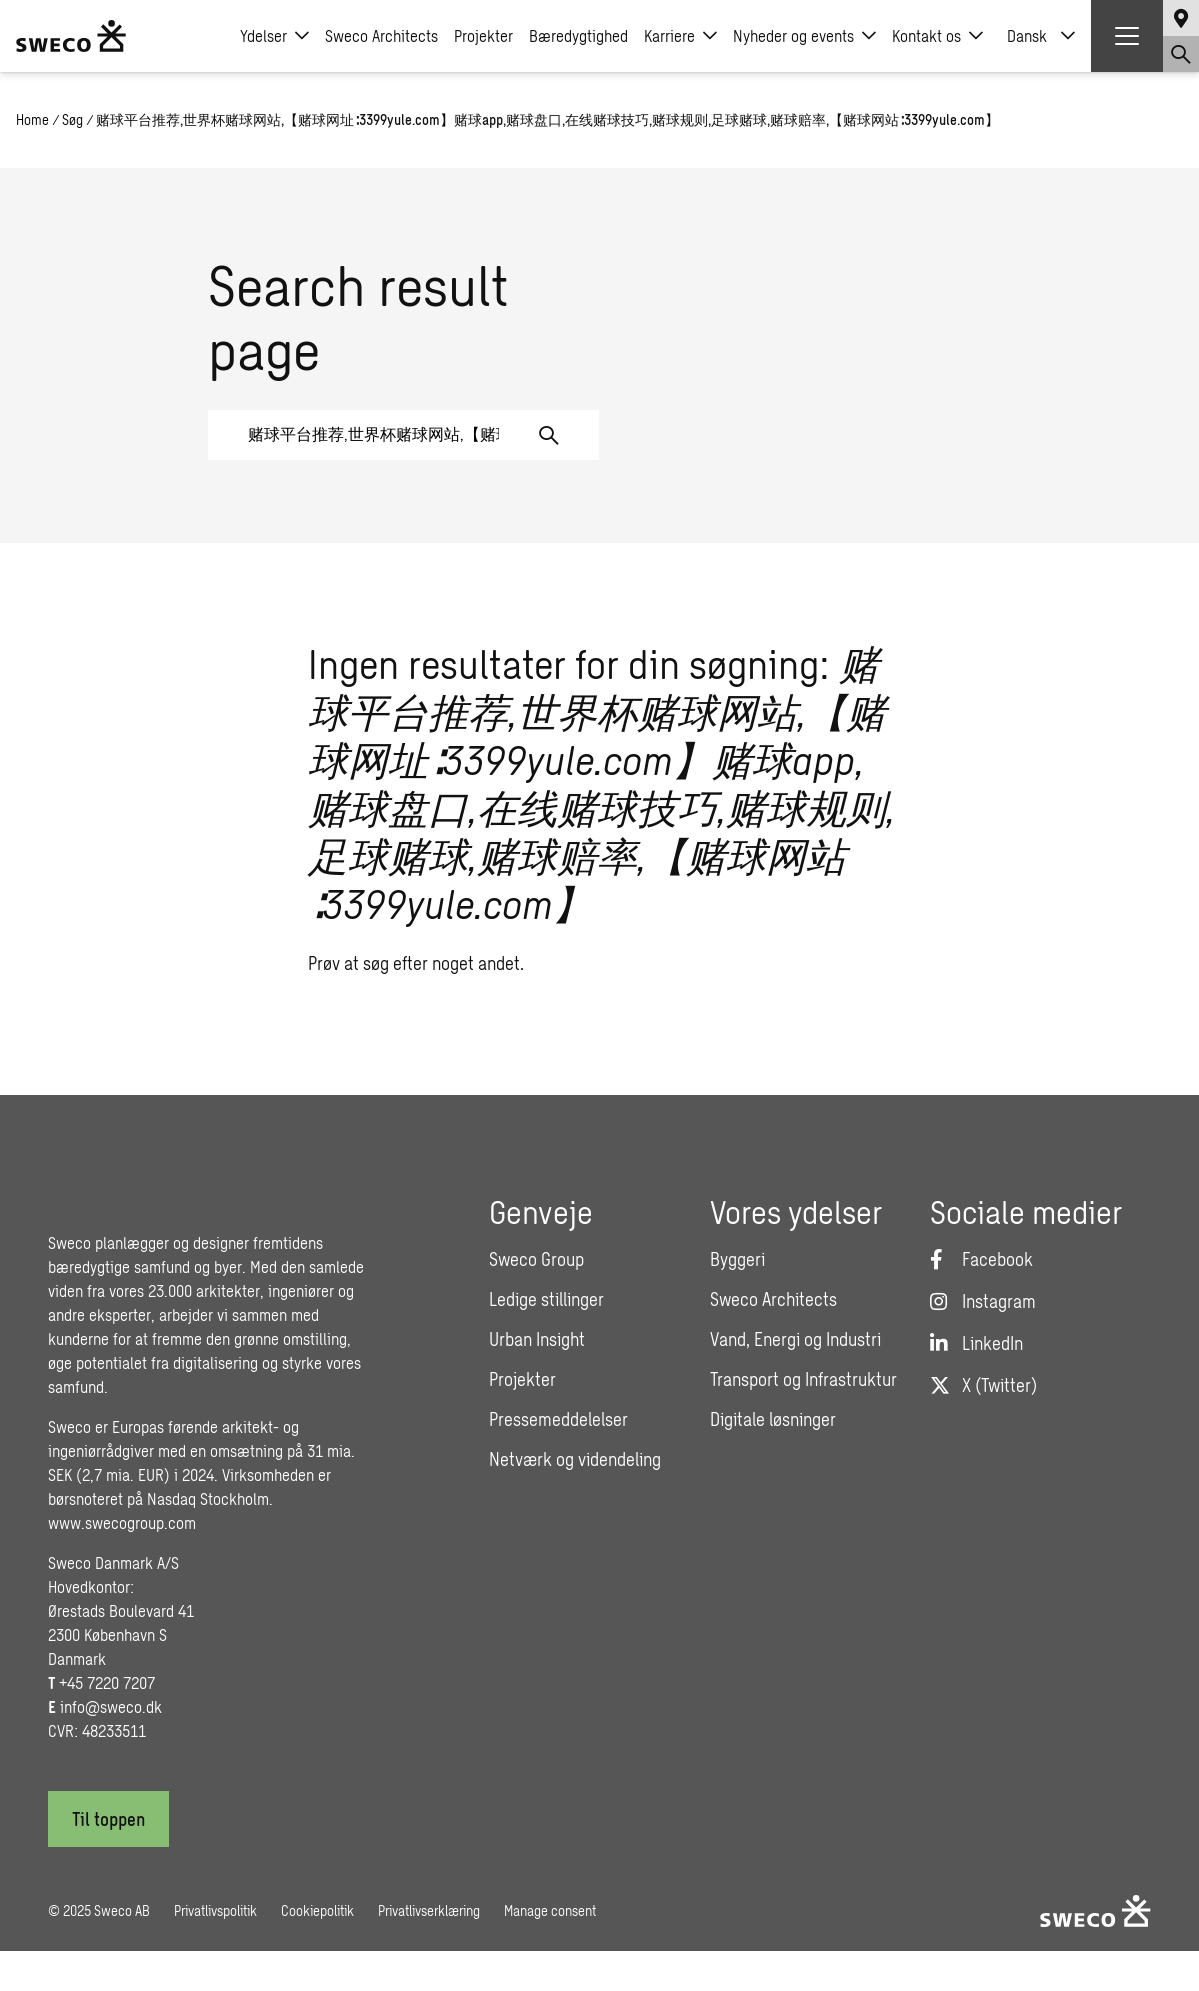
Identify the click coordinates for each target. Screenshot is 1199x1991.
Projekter (483, 35)
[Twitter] (983, 1385)
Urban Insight (537, 1339)
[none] (1041, 36)
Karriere (680, 36)
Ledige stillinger (546, 1299)
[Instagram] (983, 1301)
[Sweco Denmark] (71, 36)
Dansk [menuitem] (1027, 35)
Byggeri (737, 1259)
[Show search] (1181, 54)
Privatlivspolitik (215, 1910)
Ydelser (274, 36)
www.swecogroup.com (122, 1522)
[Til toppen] (108, 1819)
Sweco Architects (381, 35)
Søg (72, 119)
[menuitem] (1041, 36)
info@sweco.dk (111, 1706)
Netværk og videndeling (575, 1459)
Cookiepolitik (317, 1910)
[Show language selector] (1181, 18)
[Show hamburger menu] (1127, 36)
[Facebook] (981, 1259)
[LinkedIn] (976, 1343)
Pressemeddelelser (558, 1419)
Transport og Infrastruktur (803, 1379)
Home (32, 119)
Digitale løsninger (773, 1419)
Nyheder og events (804, 36)
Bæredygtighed (578, 35)
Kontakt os (937, 36)
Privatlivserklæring (429, 1910)
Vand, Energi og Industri (795, 1339)
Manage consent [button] (550, 1910)
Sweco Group (536, 1259)
